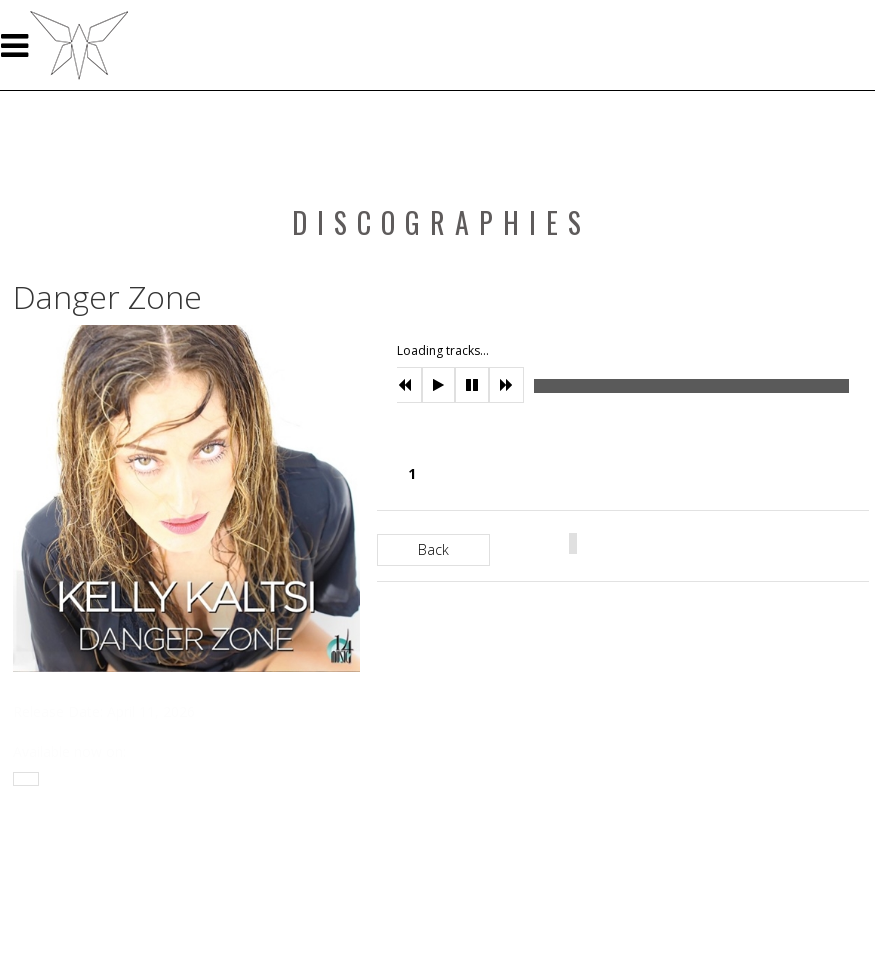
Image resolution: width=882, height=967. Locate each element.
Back (433, 549)
